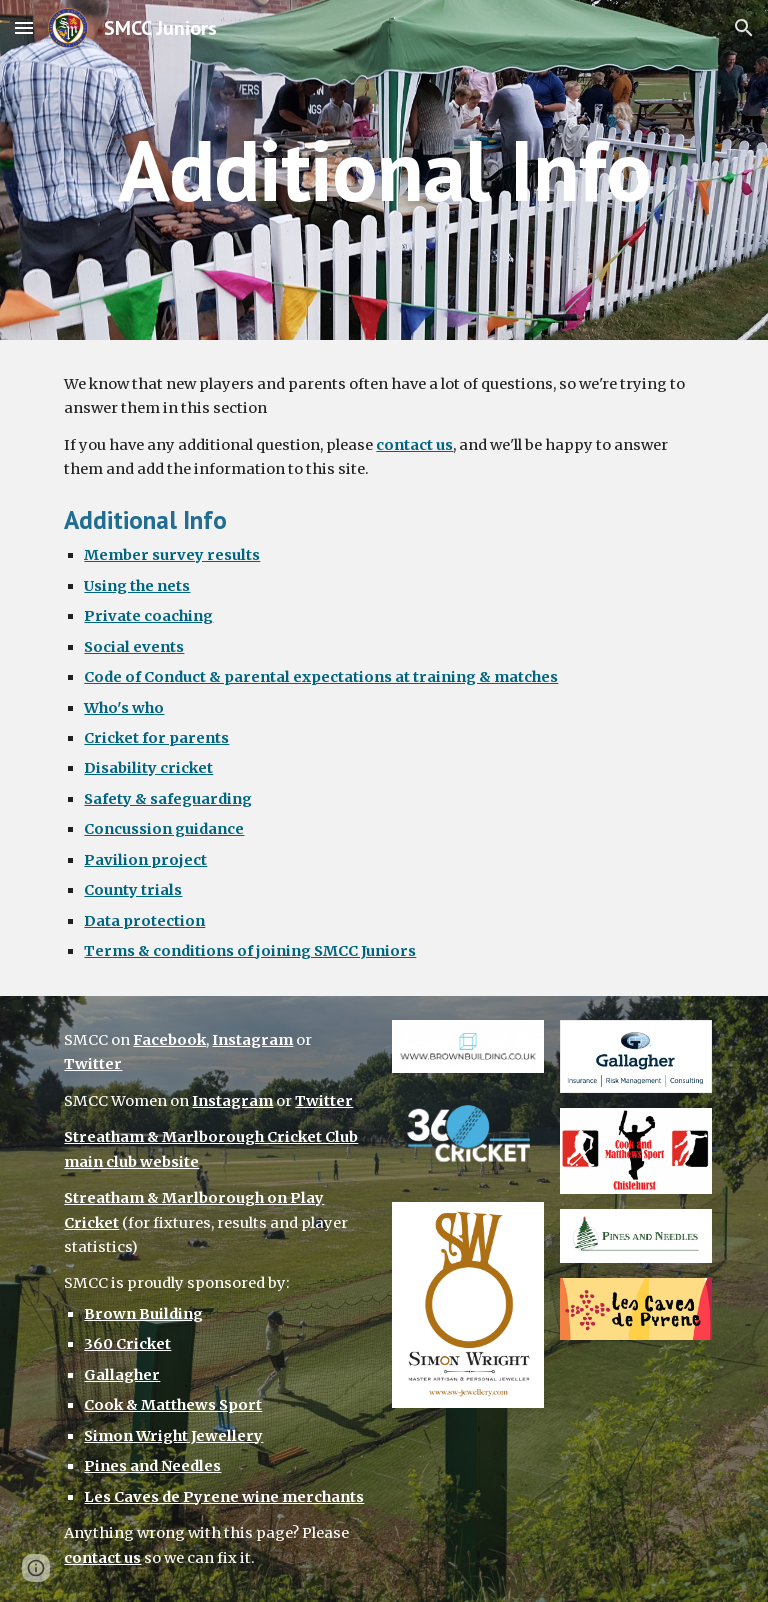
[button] (24, 27)
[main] (383, 169)
